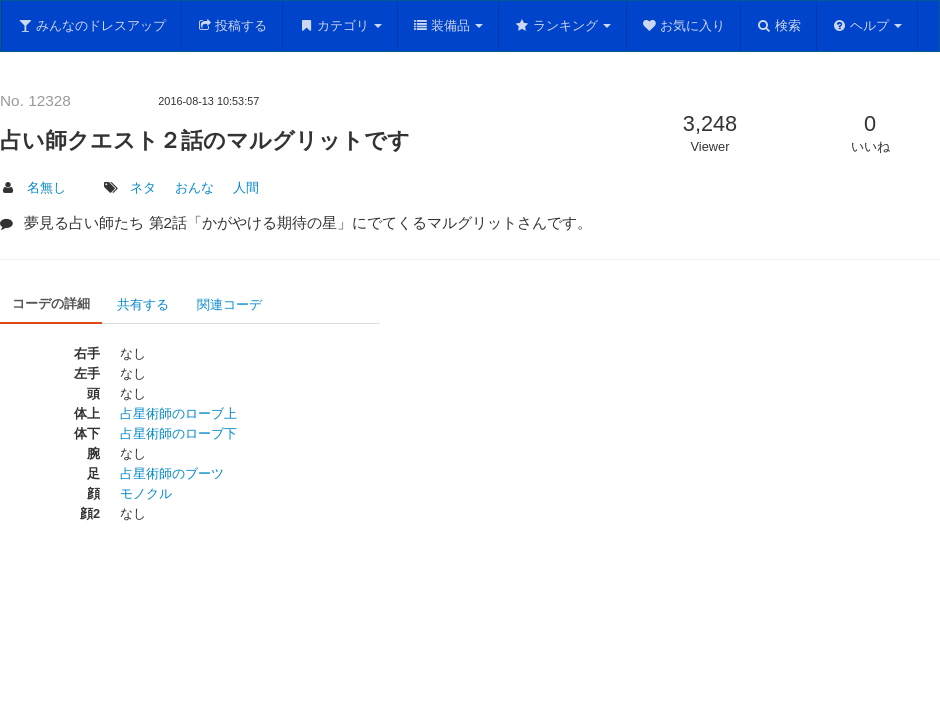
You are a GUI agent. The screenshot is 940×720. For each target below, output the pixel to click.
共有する (143, 304)
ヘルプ (867, 25)
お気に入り (684, 25)
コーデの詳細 (51, 303)
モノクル (146, 493)
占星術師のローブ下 (178, 433)
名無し (46, 187)
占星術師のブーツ (172, 473)
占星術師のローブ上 (178, 413)
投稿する (232, 25)
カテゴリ (340, 25)
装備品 (448, 25)
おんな (194, 187)
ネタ (143, 187)
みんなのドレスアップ (91, 25)
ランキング (562, 25)
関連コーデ (229, 304)
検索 (778, 25)
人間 (246, 187)
